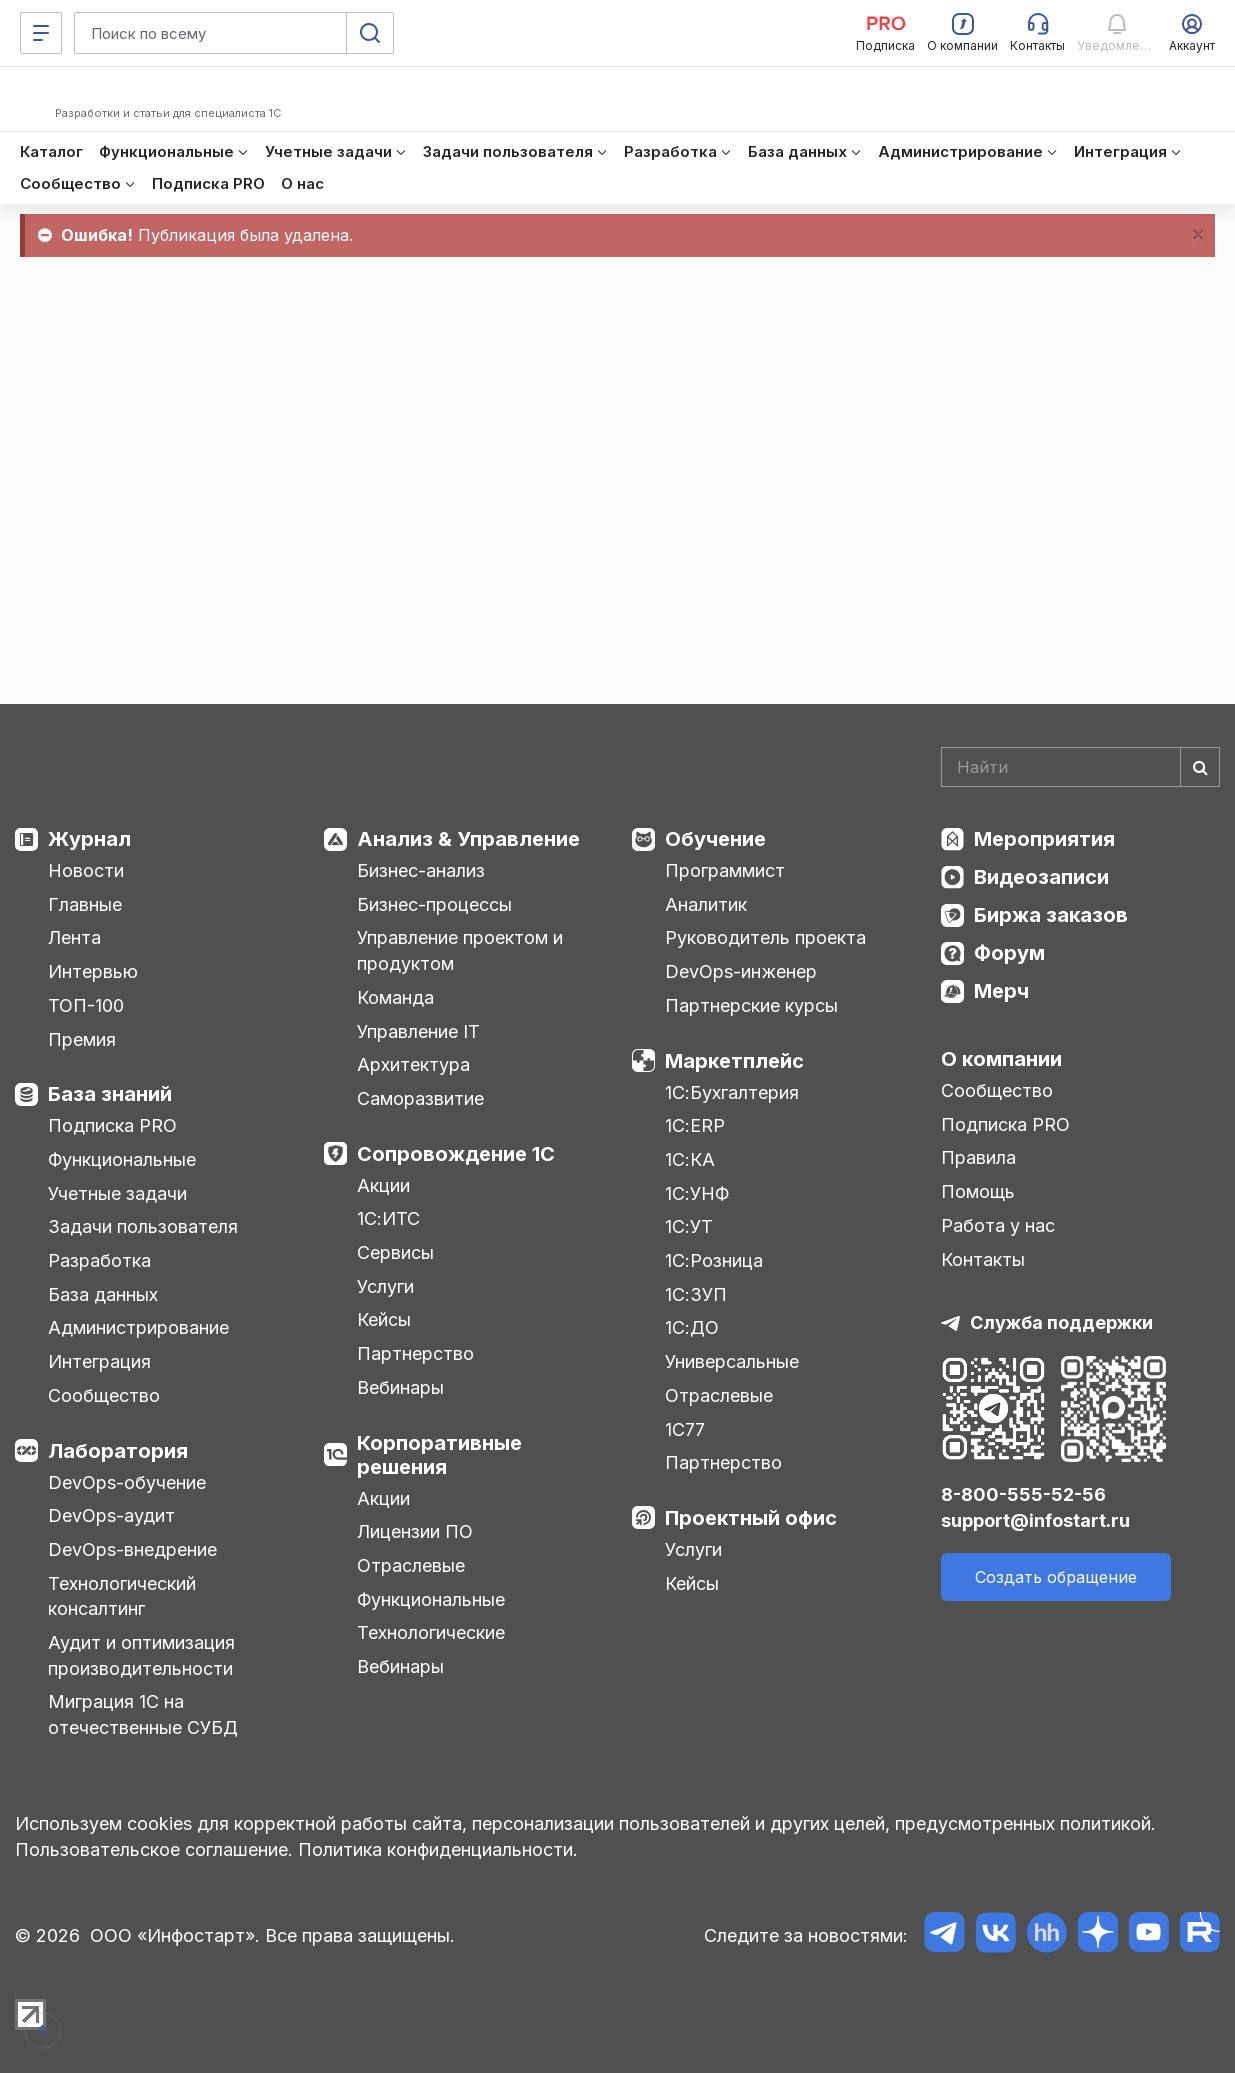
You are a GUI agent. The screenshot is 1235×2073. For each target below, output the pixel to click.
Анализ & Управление (468, 839)
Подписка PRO (112, 1125)
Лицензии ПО (415, 1531)
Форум (1009, 953)
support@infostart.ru (1035, 1520)
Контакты (983, 1259)
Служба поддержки (1061, 1322)
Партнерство (415, 1353)
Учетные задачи (117, 1193)
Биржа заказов (1051, 915)
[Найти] (1200, 767)
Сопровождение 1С (456, 1154)
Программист (725, 870)
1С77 (685, 1429)
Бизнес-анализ (421, 870)
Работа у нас (998, 1225)
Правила (978, 1157)
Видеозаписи (1041, 877)
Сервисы (395, 1252)
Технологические (431, 1632)
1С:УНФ (697, 1193)
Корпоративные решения (439, 1455)
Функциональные (122, 1159)
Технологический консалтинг (122, 1596)
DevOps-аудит (111, 1515)
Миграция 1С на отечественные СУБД (143, 1714)
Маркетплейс (734, 1061)
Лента (74, 937)
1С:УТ (689, 1226)
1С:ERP (695, 1125)
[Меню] (41, 33)
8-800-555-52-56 (1023, 1494)
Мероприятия (1044, 839)
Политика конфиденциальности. (438, 1849)
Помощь (978, 1191)
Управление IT (418, 1031)
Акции (383, 1185)
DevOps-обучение (127, 1482)
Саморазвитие (420, 1098)
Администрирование (138, 1327)
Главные (85, 904)
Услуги (385, 1286)
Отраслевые (411, 1565)
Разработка (99, 1260)
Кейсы (384, 1319)
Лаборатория (118, 1451)
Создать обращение (1056, 1577)
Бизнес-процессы (434, 904)
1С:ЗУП (696, 1294)
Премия (82, 1039)
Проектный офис (751, 1518)
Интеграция (99, 1361)
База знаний (110, 1094)
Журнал (89, 839)
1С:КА (690, 1159)
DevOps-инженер (741, 971)
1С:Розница (714, 1260)
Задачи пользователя (143, 1226)
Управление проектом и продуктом (460, 950)
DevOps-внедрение (132, 1549)
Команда (395, 997)
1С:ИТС (388, 1218)
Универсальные (732, 1361)
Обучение (715, 839)
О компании (1001, 1059)
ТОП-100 (86, 1005)
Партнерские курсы (751, 1005)
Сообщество (104, 1395)
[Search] (1080, 767)
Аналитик (706, 904)
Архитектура (413, 1064)
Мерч (1001, 991)
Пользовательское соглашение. (154, 1849)
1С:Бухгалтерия (732, 1092)
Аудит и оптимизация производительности (141, 1655)
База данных (103, 1294)
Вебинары (400, 1387)
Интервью (93, 971)
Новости (86, 870)
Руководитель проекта (765, 937)
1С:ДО (692, 1327)
